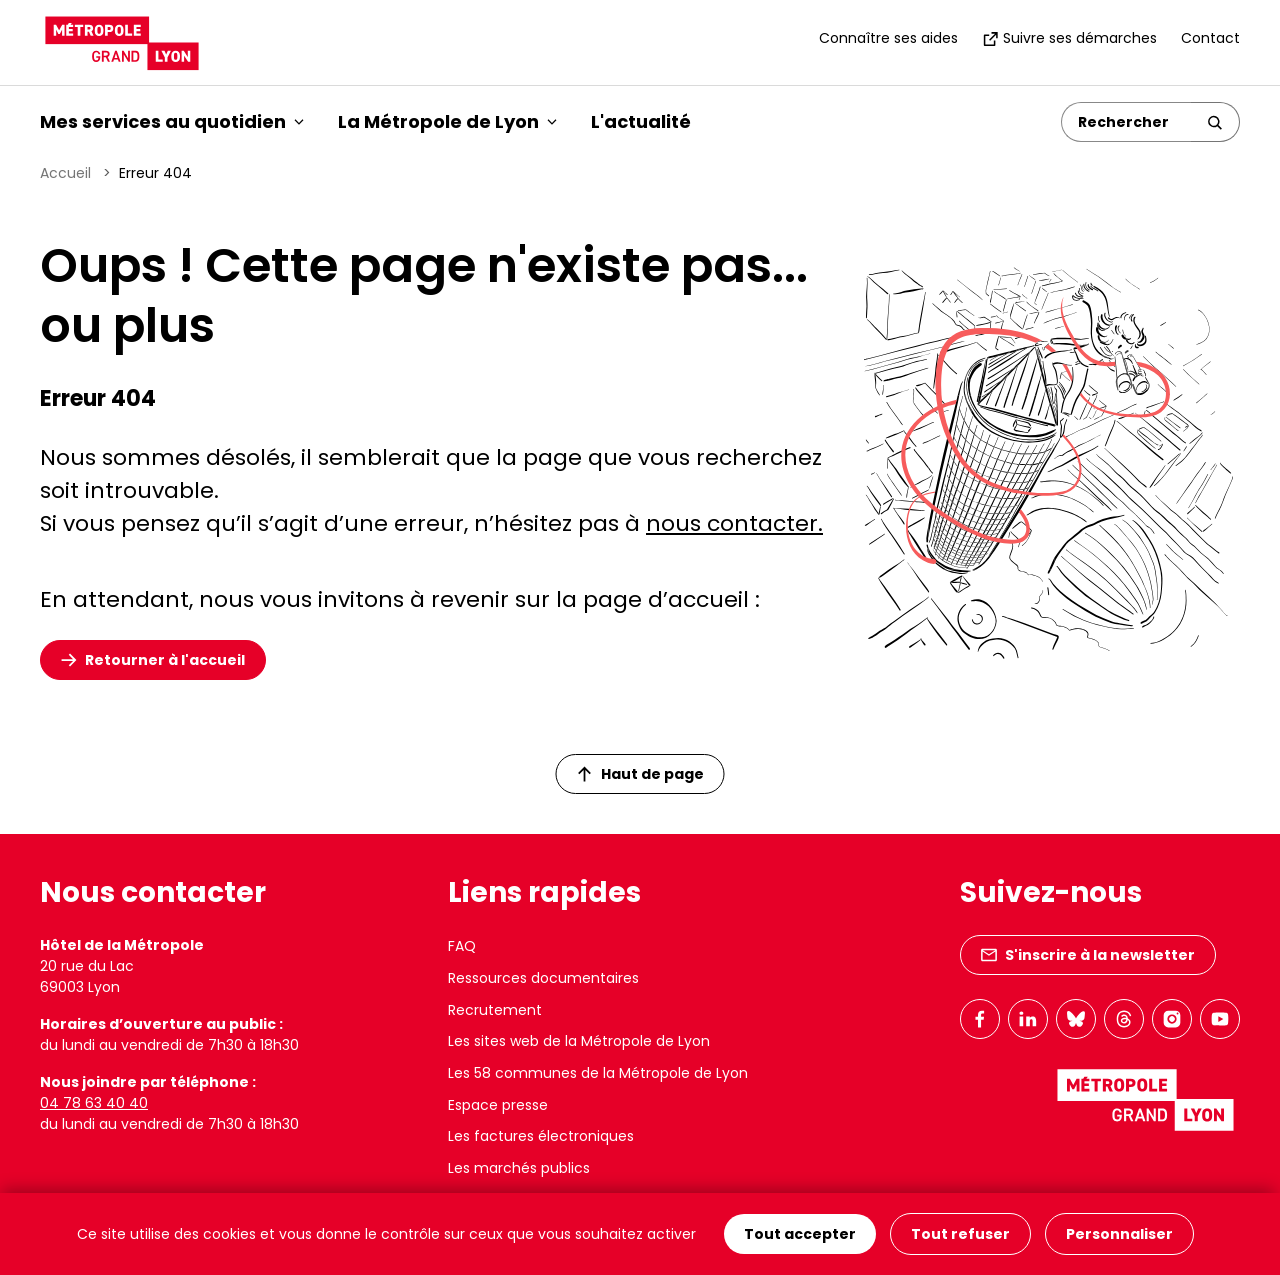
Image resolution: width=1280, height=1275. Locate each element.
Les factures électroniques (541, 1136)
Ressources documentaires (543, 978)
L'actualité (641, 121)
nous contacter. (734, 523)
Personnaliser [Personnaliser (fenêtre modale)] (1119, 1234)
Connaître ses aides (888, 38)
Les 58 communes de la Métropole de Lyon (598, 1073)
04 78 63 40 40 (94, 1103)
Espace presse (498, 1105)
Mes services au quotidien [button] (172, 121)
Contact (1210, 38)
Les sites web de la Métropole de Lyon (579, 1041)
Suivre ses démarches (1069, 38)
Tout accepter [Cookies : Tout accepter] (800, 1234)
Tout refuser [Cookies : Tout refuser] (960, 1234)
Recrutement (495, 1010)
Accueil (65, 173)
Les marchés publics (519, 1168)
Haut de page (641, 774)
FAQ (462, 946)
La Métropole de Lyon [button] (447, 121)
